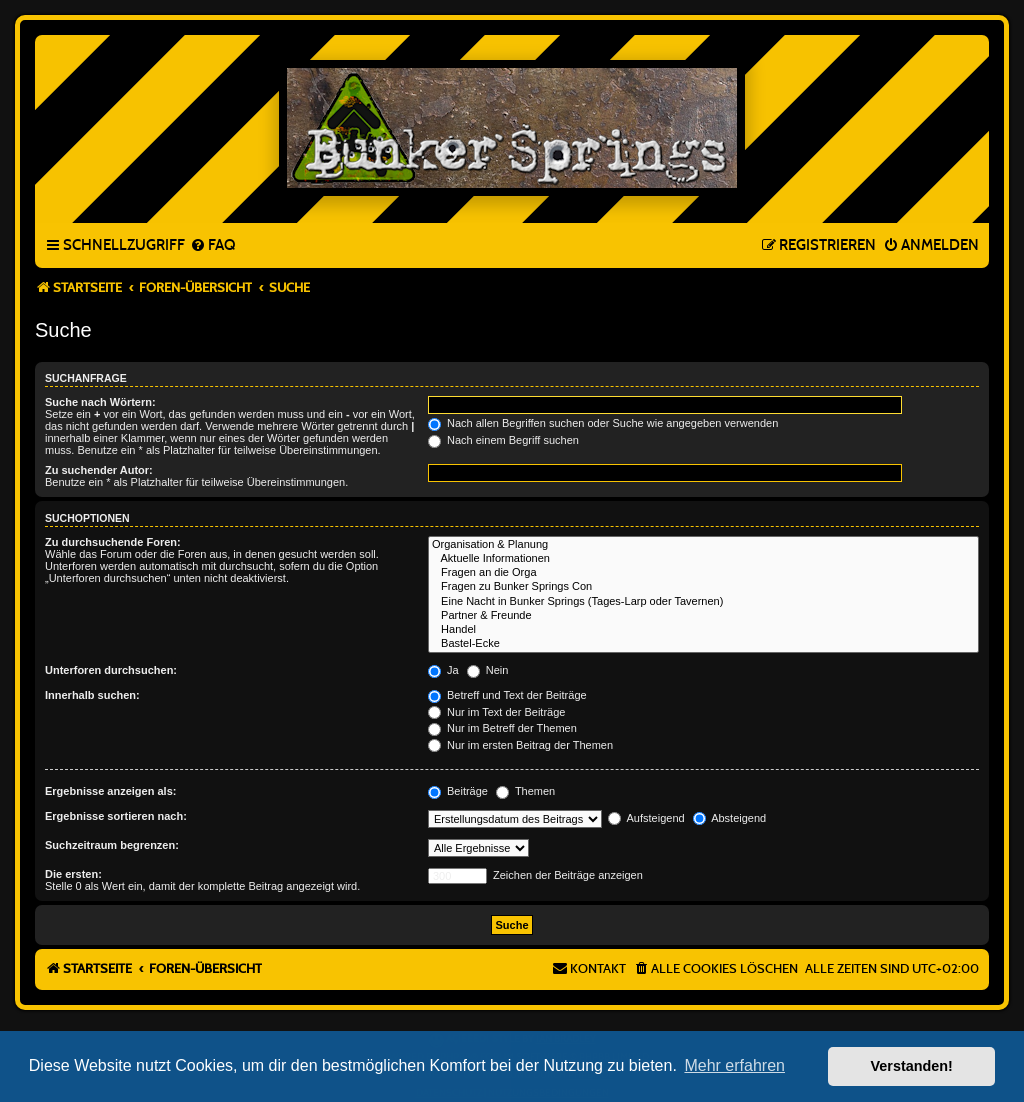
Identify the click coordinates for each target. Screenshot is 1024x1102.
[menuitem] (212, 246)
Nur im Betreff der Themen (502, 728)
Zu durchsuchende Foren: (113, 542)
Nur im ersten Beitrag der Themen (520, 745)
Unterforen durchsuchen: (111, 670)
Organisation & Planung (703, 545)
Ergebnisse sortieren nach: (116, 816)
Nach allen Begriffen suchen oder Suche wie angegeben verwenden (603, 423)
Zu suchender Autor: (99, 470)
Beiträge (458, 791)
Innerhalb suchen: (92, 695)
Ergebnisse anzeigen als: (110, 791)
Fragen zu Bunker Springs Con (703, 587)
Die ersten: (73, 874)
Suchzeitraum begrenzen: (112, 845)
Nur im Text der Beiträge (496, 712)
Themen (525, 791)
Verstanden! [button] (912, 1066)
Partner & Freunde (703, 616)
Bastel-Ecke (703, 644)
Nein (488, 670)
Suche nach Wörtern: (100, 402)
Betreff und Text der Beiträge (507, 695)
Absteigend (730, 818)
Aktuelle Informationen (703, 559)
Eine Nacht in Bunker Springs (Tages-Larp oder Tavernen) (703, 602)
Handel (703, 630)
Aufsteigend (646, 818)
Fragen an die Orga (703, 573)
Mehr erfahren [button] (734, 1065)
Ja (443, 670)
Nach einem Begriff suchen (503, 440)
